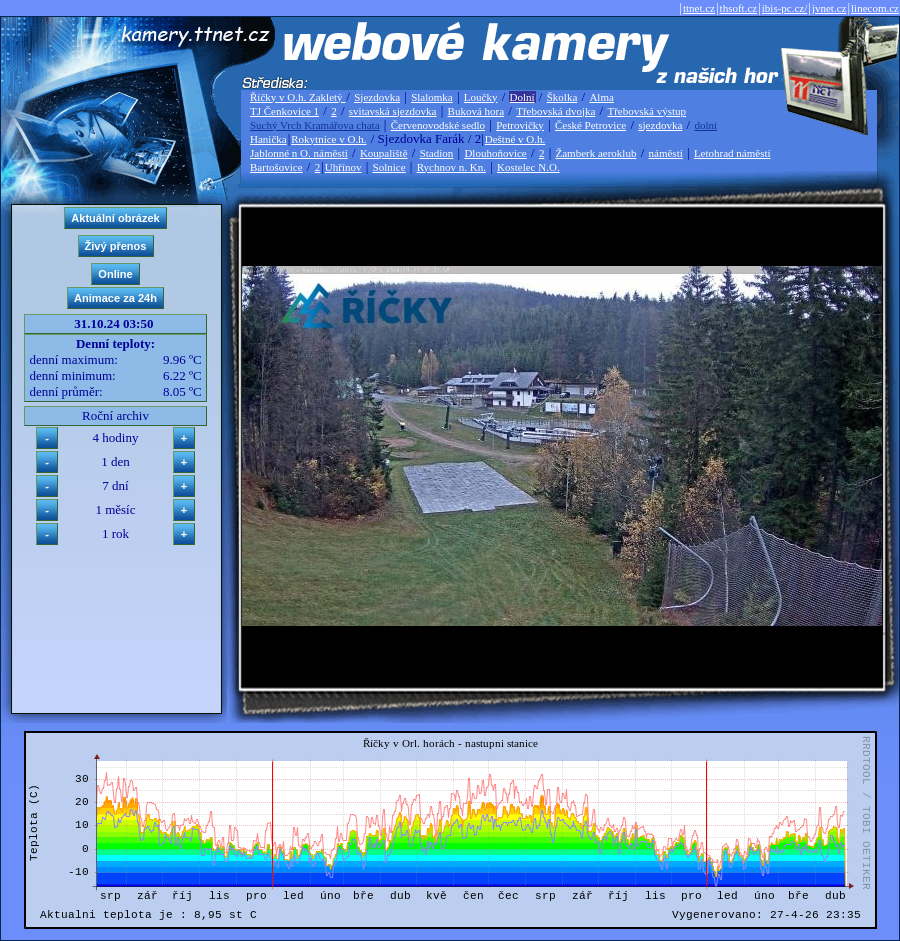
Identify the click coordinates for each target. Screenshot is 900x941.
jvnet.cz (829, 8)
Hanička (268, 139)
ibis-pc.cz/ (785, 8)
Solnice (389, 167)
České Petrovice (590, 125)
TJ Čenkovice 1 (284, 111)
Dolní (522, 97)
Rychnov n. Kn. (451, 167)
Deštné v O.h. (515, 139)
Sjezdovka (377, 97)
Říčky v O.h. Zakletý (297, 97)
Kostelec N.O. (528, 167)
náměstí (666, 153)
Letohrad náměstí (732, 153)
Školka (562, 97)
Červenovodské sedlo (438, 125)
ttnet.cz (699, 8)
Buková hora (476, 111)
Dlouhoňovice (495, 153)
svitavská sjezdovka (393, 111)
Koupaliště (384, 153)
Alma (601, 97)
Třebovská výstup (646, 111)
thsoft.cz (739, 8)
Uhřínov (343, 167)
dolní (705, 125)
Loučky (481, 97)
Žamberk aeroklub (595, 153)
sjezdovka (660, 125)
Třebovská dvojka (555, 111)
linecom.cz (875, 8)
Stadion (437, 153)
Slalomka (432, 97)
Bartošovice (276, 167)
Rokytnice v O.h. (328, 139)
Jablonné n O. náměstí (299, 153)
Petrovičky (520, 125)
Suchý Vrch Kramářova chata (315, 125)
